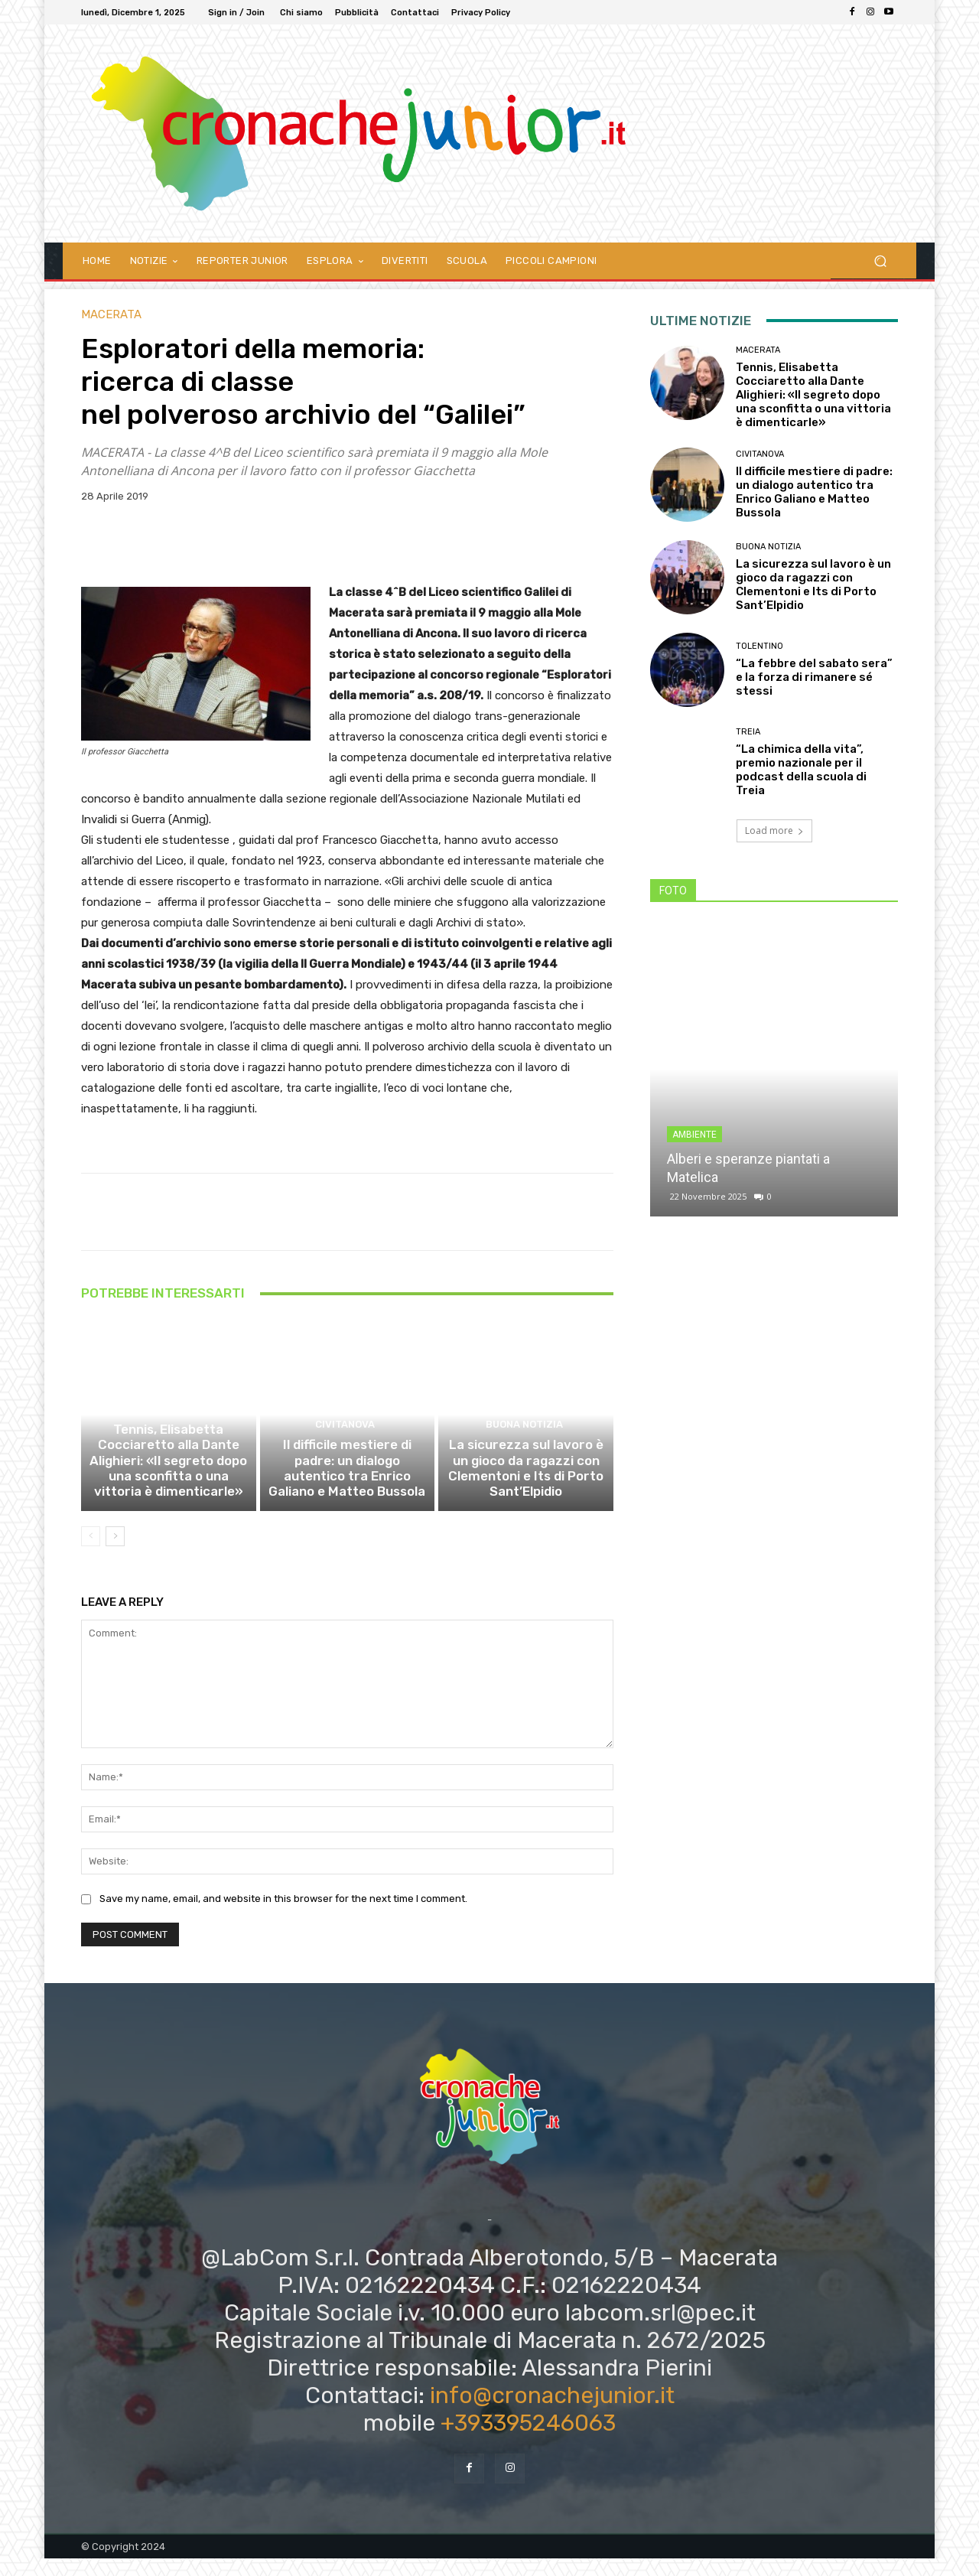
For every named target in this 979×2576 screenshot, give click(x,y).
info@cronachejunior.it (552, 2412)
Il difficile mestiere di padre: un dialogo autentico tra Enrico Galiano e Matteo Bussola (346, 1489)
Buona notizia (524, 1450)
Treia (748, 732)
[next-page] (115, 1554)
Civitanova (345, 1450)
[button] (880, 260)
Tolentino (759, 646)
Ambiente (694, 1134)
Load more (774, 830)
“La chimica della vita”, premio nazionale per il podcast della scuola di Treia (801, 769)
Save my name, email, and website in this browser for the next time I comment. (283, 1916)
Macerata (111, 315)
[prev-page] (90, 1554)
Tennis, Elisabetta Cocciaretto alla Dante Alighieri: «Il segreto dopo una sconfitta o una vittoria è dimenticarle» (168, 1482)
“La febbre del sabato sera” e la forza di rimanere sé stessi (814, 677)
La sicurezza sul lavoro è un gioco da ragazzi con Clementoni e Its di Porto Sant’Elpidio (525, 1489)
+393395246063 (528, 2440)
